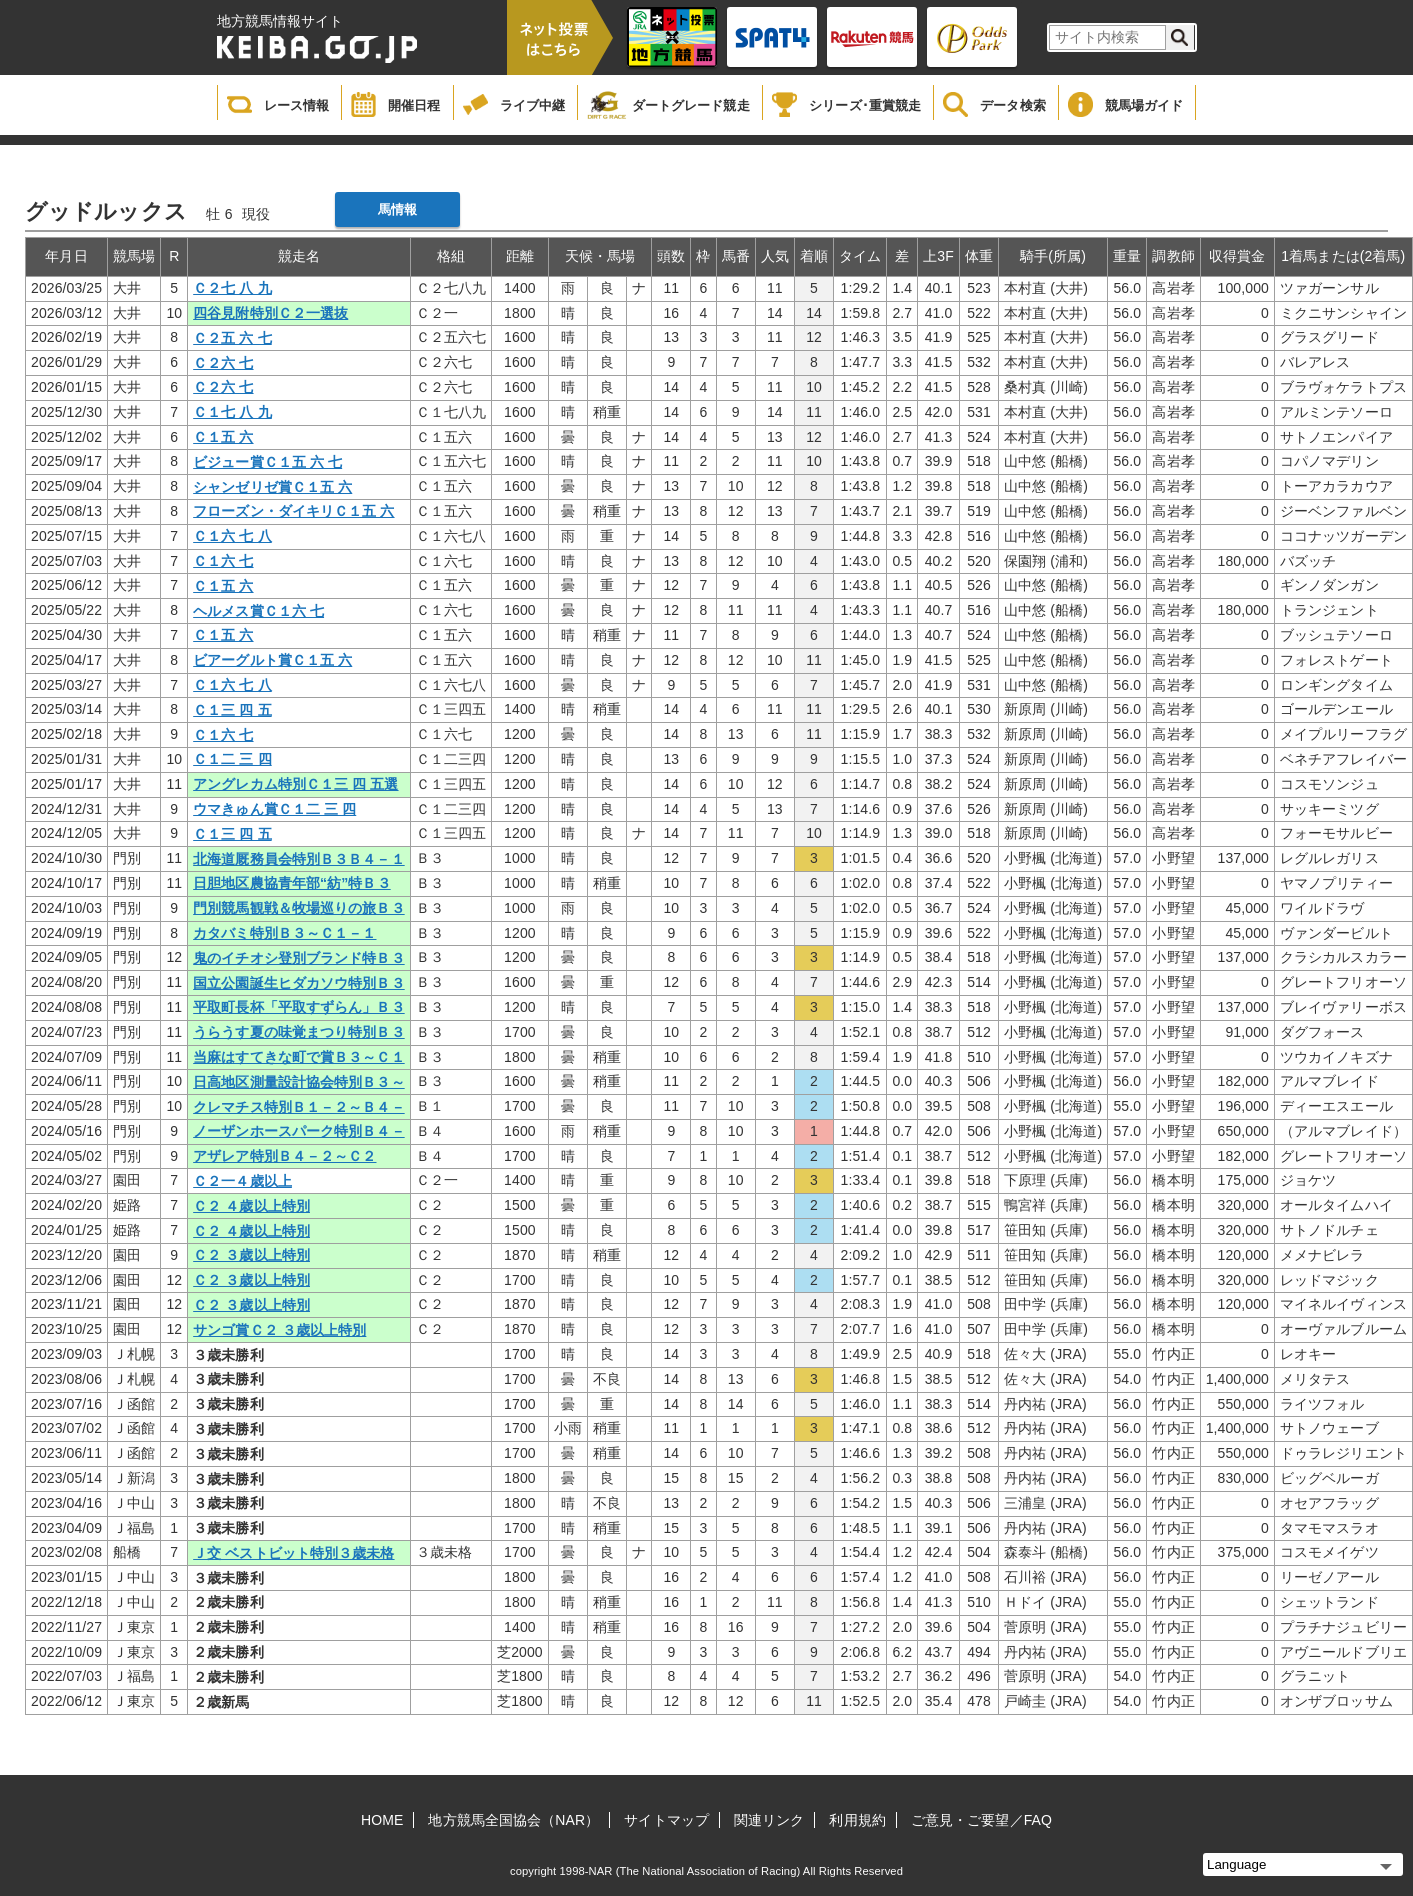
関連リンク (769, 1820)
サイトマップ (666, 1820)
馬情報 (397, 209)
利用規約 (857, 1820)
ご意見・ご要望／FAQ (981, 1820)
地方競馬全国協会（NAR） (513, 1820)
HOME (382, 1820)
